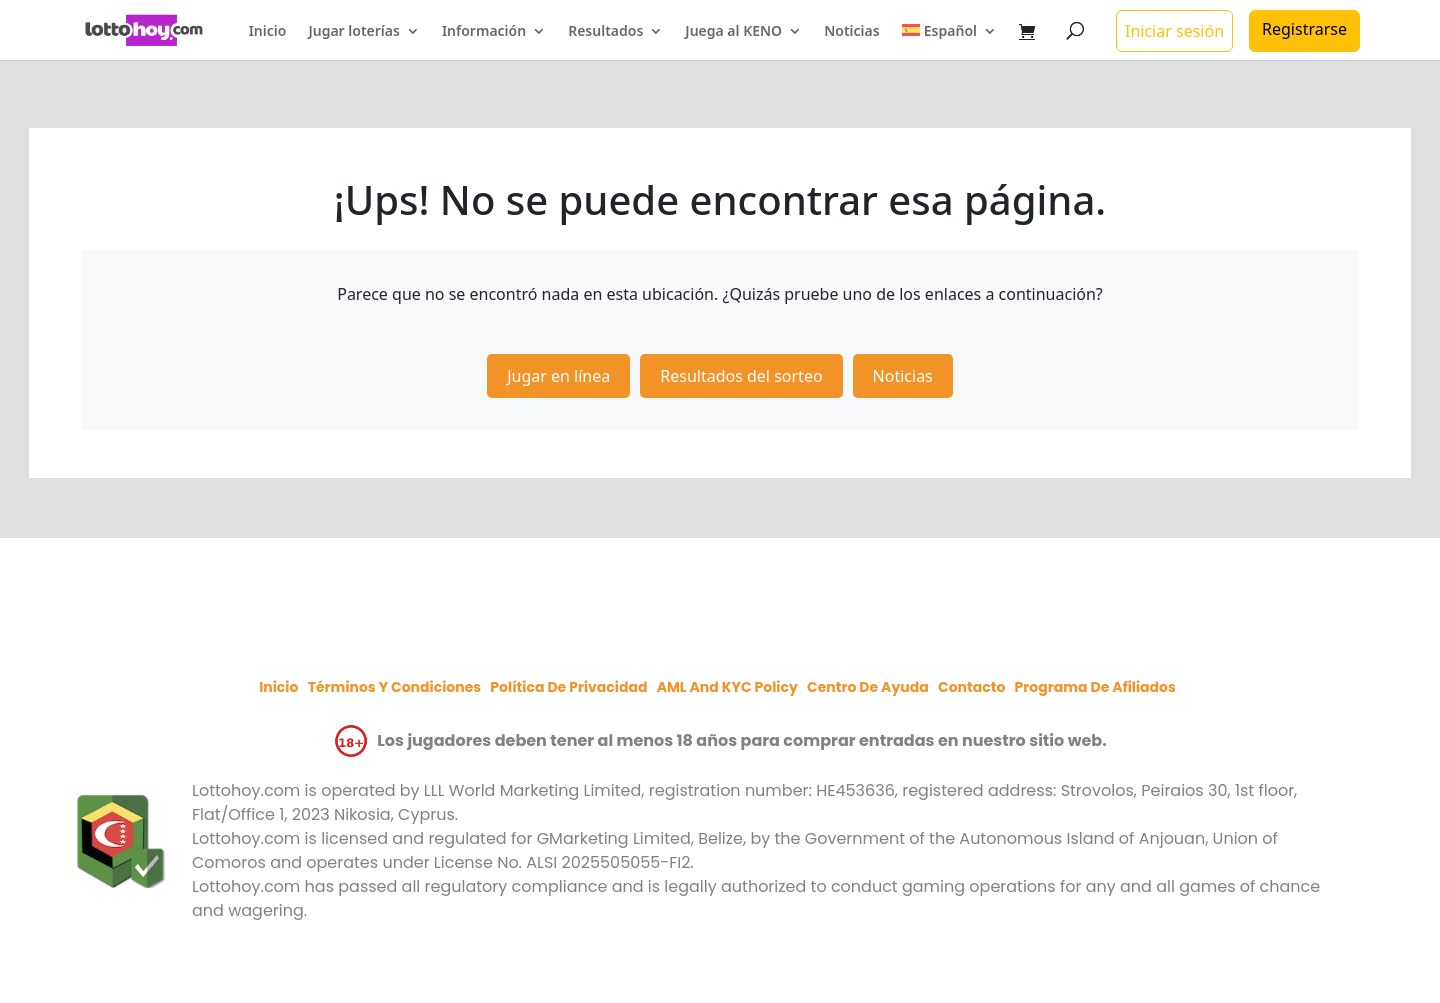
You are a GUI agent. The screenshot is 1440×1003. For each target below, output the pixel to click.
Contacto (971, 687)
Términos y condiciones (394, 687)
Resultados (605, 32)
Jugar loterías (354, 32)
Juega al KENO (733, 32)
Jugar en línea (558, 376)
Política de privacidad (568, 687)
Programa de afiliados (1095, 687)
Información (484, 32)
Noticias (851, 32)
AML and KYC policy (727, 687)
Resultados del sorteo (741, 376)
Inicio (268, 32)
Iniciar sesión (1174, 31)
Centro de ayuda (868, 687)
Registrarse (1304, 29)
